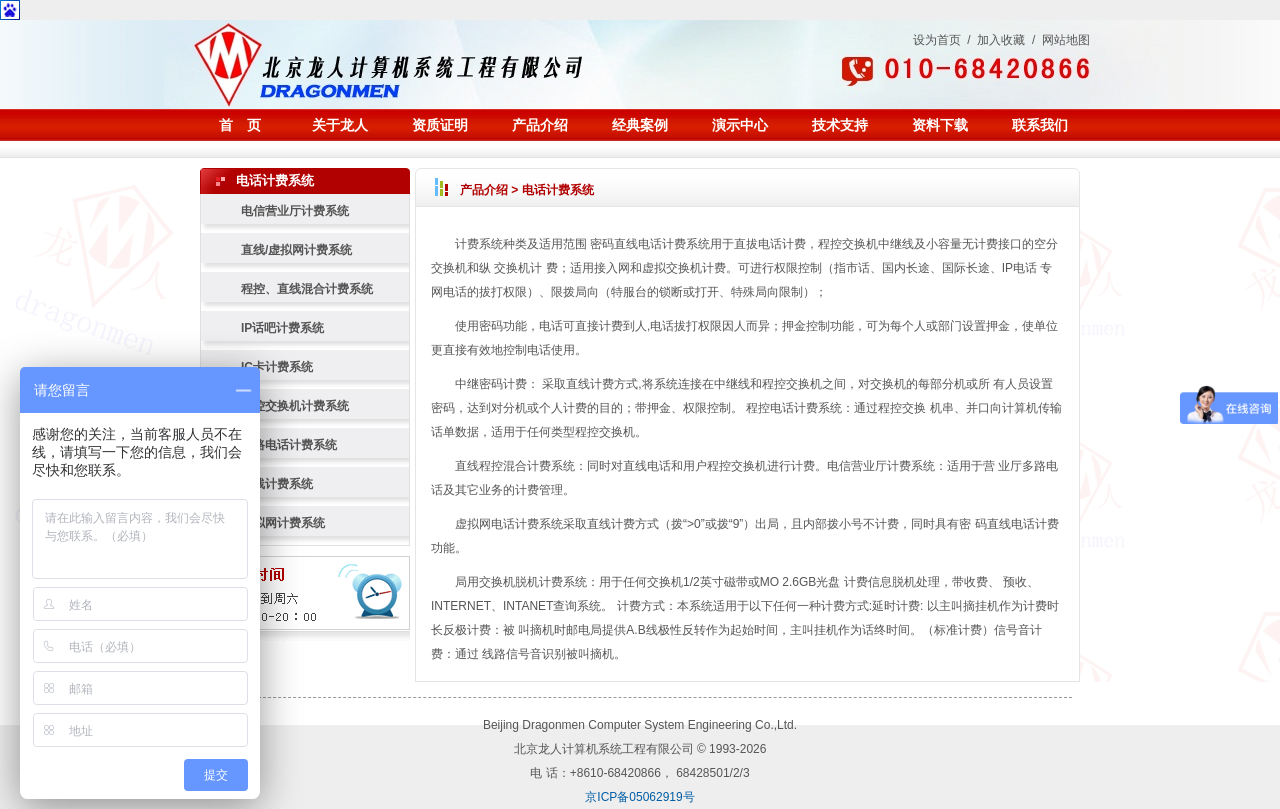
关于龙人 (340, 125)
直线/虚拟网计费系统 (296, 250)
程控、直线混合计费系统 (307, 289)
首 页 (240, 125)
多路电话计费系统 (289, 445)
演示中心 (740, 125)
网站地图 (1066, 40)
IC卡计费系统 (277, 367)
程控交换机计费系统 (295, 406)
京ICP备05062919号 (639, 797)
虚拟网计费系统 (283, 523)
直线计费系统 (277, 484)
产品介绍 (540, 125)
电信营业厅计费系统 (295, 211)
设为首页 (937, 40)
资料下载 (940, 125)
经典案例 (640, 125)
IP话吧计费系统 (282, 328)
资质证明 (440, 125)
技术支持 (840, 125)
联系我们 (1040, 125)
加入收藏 (1001, 40)
